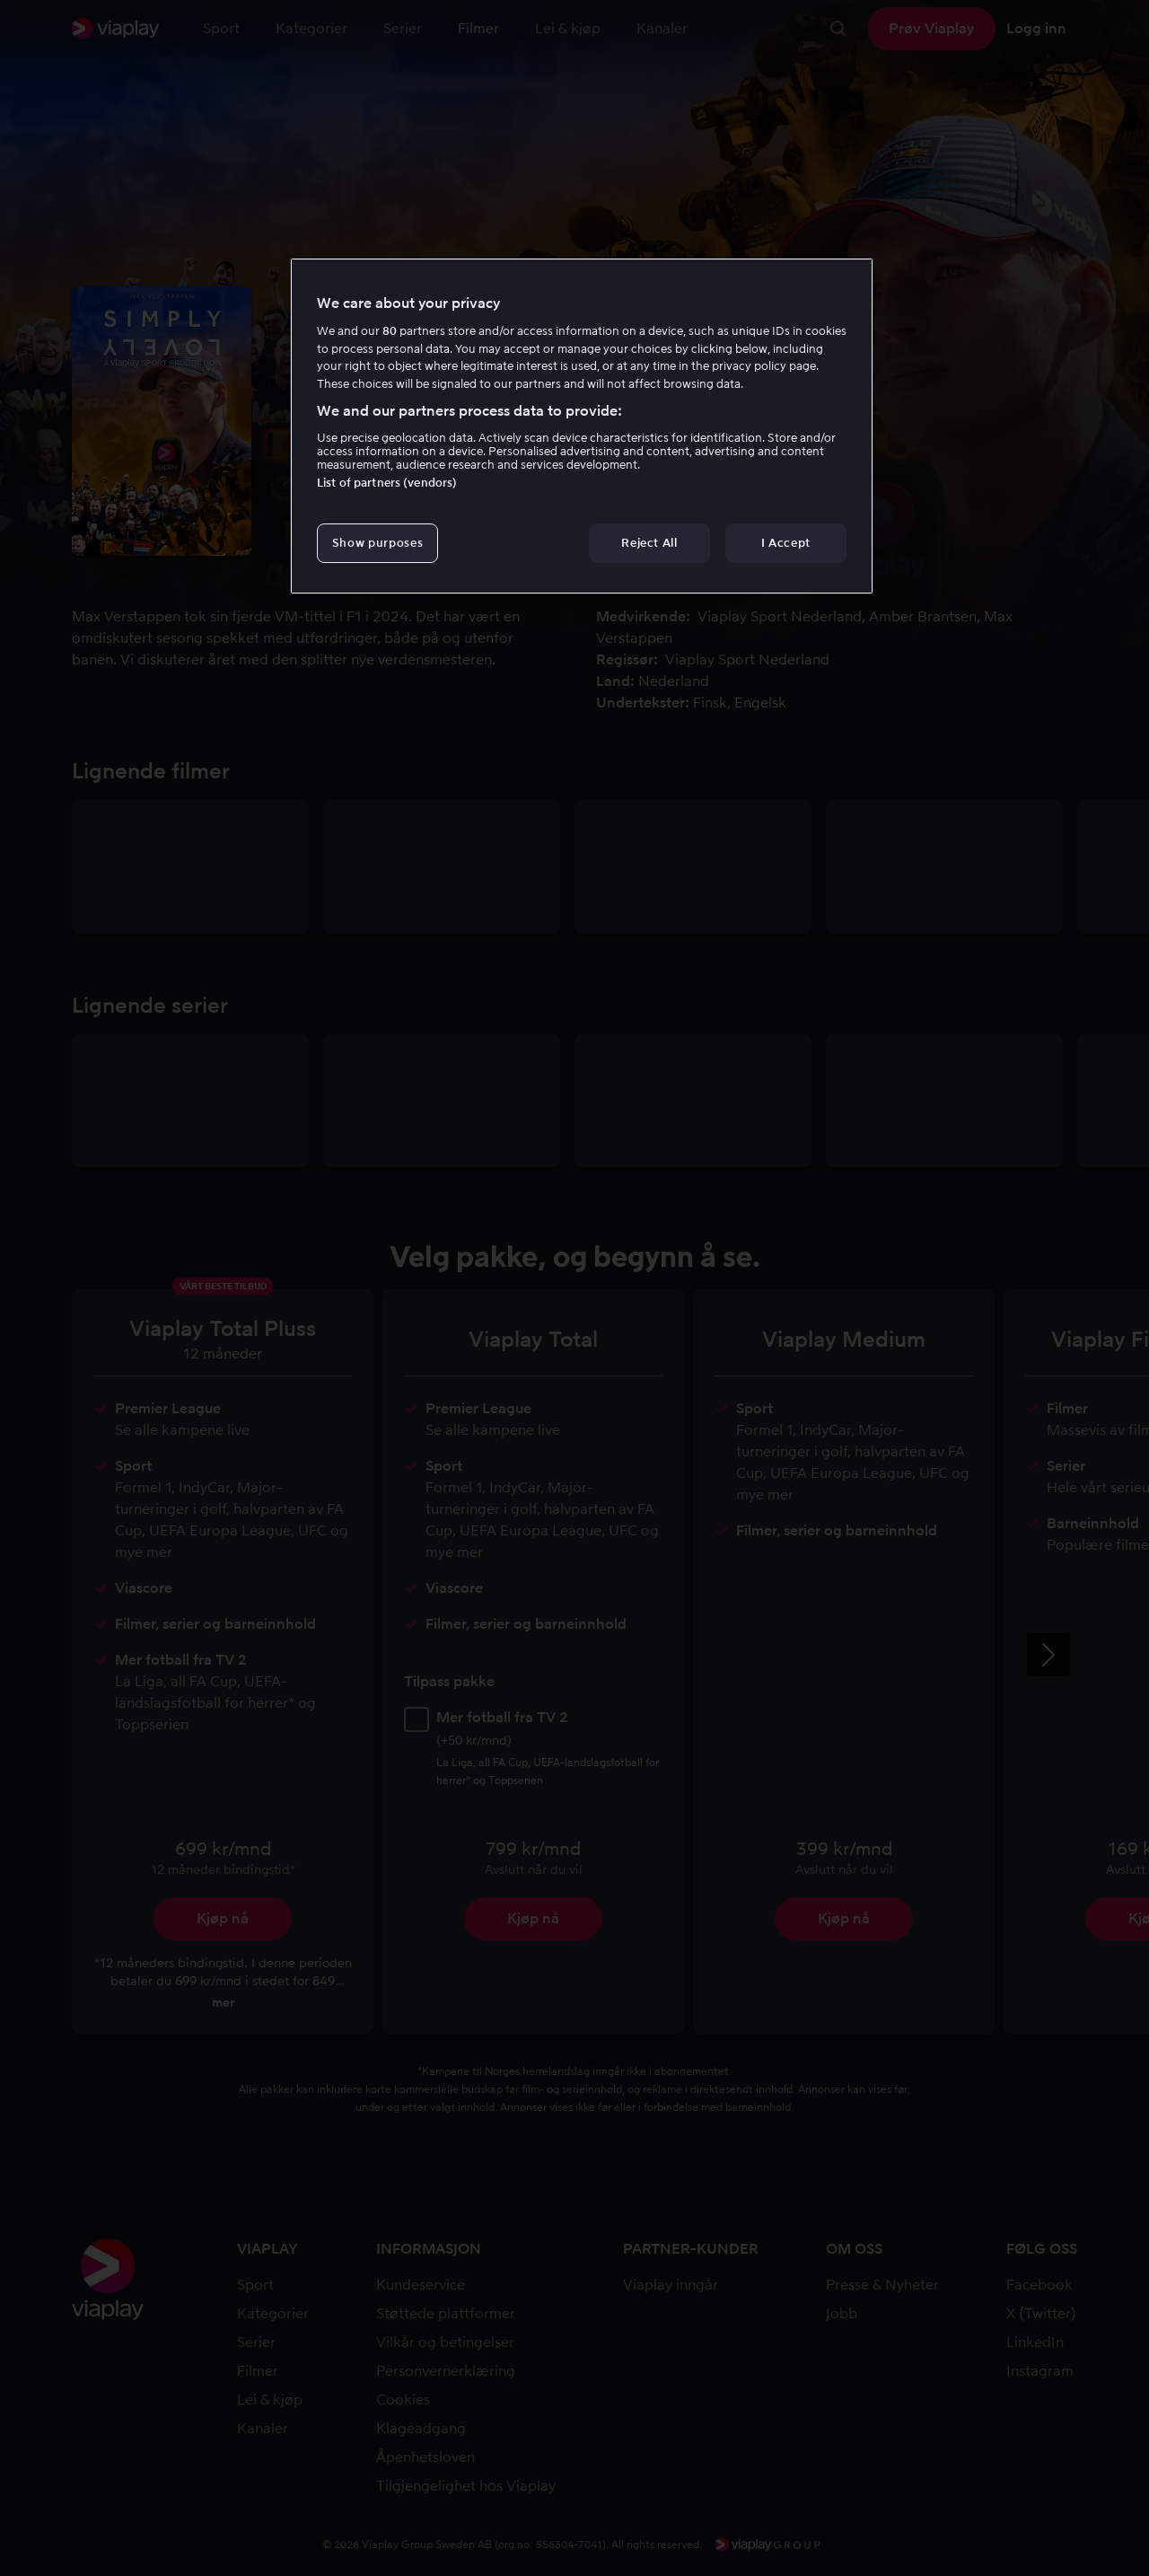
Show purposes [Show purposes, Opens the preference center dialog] (377, 542)
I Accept (786, 542)
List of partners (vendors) (387, 482)
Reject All (649, 542)
